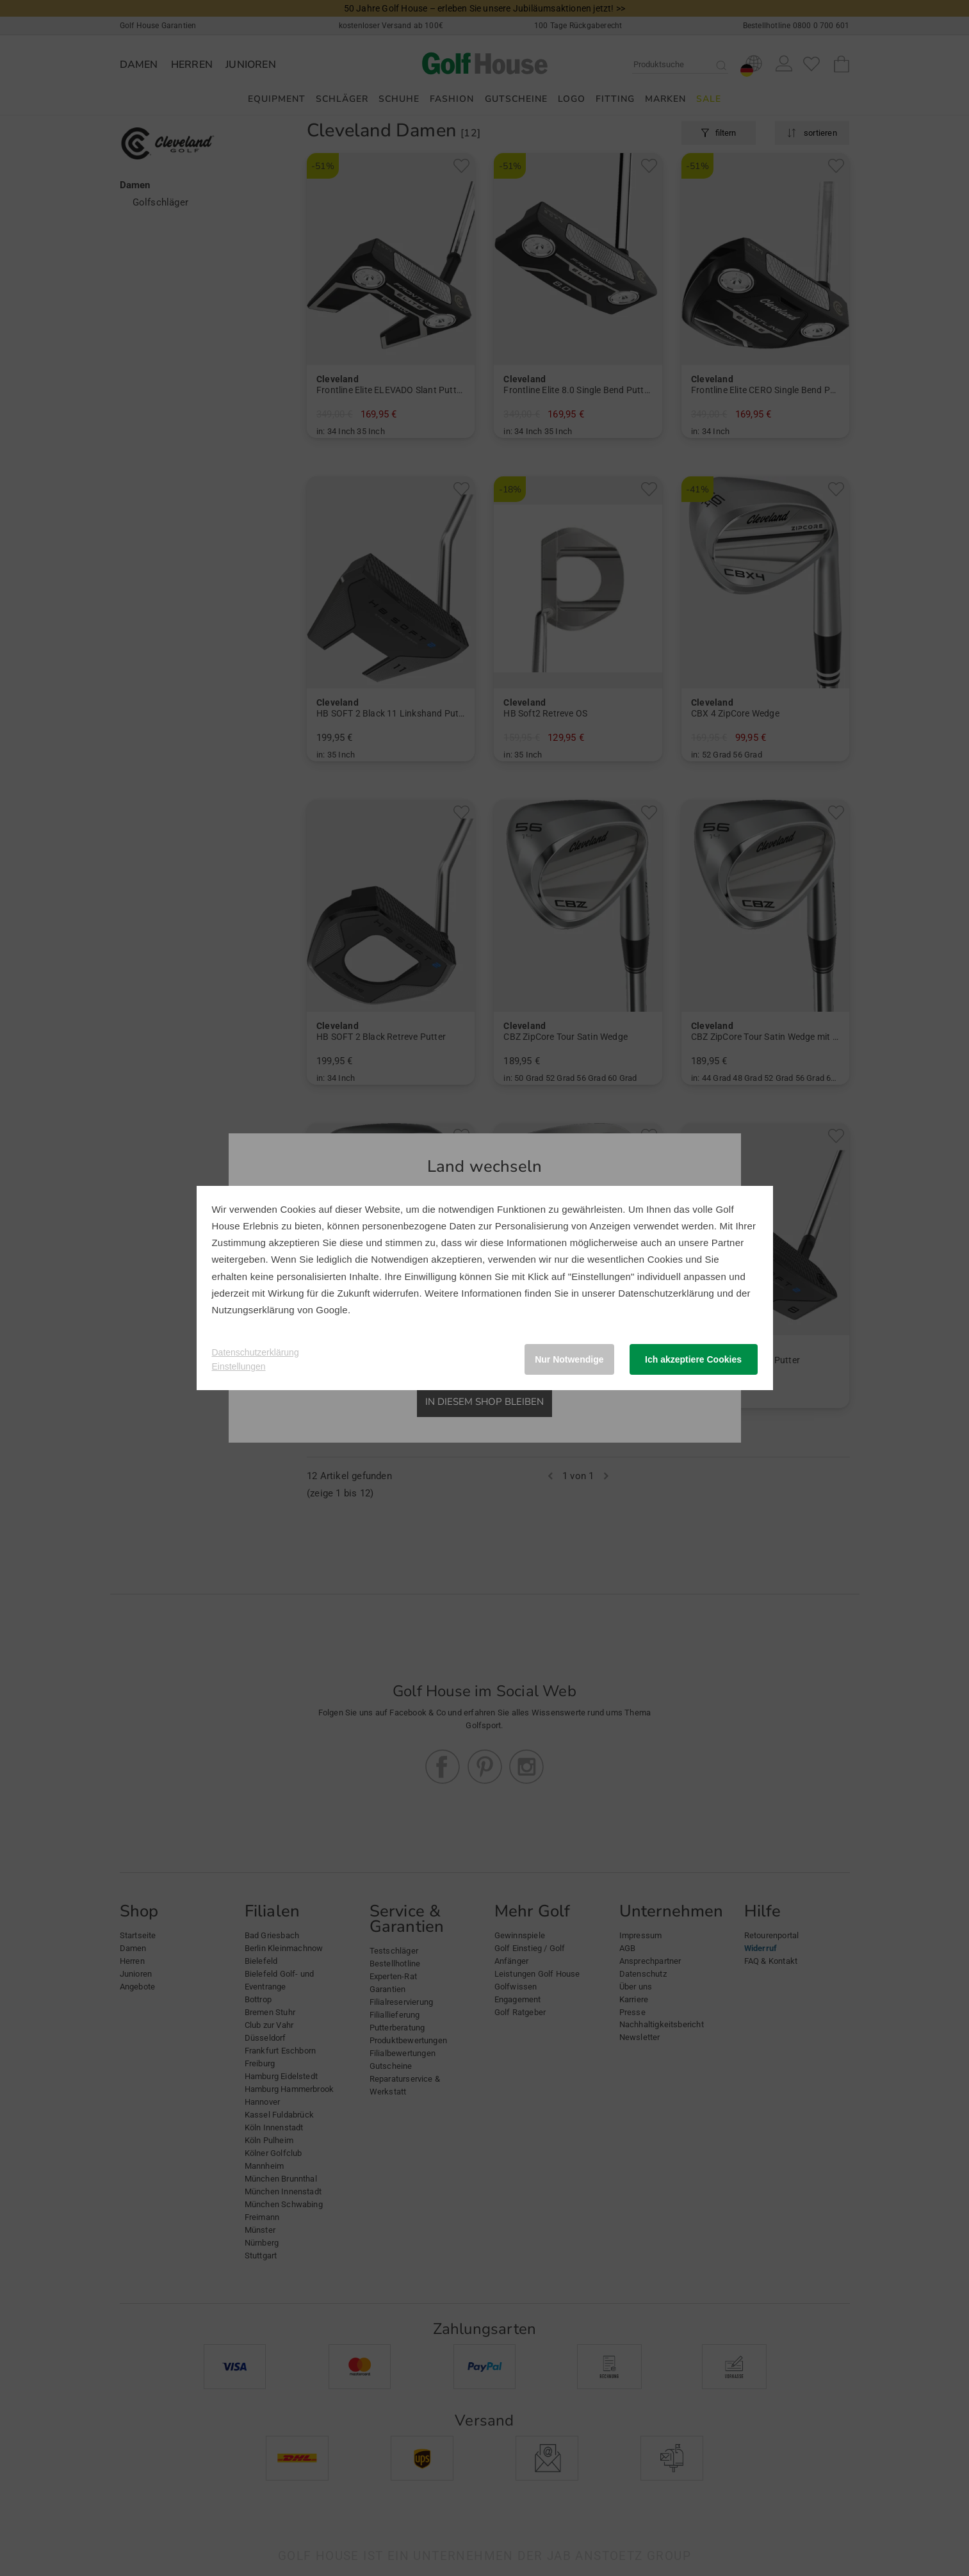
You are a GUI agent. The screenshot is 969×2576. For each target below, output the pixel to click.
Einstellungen (239, 1366)
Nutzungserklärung (253, 1309)
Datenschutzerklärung (666, 1293)
